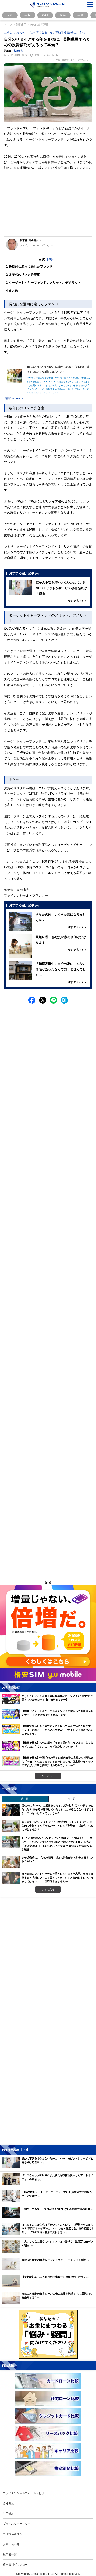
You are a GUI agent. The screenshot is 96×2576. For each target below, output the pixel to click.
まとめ (12, 290)
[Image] (48, 5)
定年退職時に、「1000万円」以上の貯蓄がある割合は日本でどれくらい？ (58, 1859)
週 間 (25, 1798)
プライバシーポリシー (16, 2523)
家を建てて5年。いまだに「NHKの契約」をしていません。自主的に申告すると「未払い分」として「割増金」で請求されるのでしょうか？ (57, 1826)
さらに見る (48, 1776)
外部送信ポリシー (14, 2534)
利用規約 (8, 2513)
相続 (45, 14)
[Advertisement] (48, 206)
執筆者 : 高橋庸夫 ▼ (30, 240)
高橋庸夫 (18, 51)
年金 (80, 14)
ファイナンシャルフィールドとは (23, 2493)
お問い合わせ (11, 2544)
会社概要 (8, 2503)
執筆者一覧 (10, 2554)
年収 (27, 14)
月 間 (71, 1798)
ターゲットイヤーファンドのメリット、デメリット (43, 283)
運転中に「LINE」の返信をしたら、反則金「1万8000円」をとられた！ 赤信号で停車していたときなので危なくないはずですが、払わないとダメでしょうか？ (58, 1809)
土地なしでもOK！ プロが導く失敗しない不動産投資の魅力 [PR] (44, 32)
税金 (63, 14)
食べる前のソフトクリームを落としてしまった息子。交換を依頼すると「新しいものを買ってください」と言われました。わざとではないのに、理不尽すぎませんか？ (57, 1877)
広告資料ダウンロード (16, 2564)
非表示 (50, 259)
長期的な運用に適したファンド (29, 266)
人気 (10, 14)
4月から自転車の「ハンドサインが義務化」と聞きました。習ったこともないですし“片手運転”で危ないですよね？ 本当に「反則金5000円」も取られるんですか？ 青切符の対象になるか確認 (57, 1844)
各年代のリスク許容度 (23, 274)
